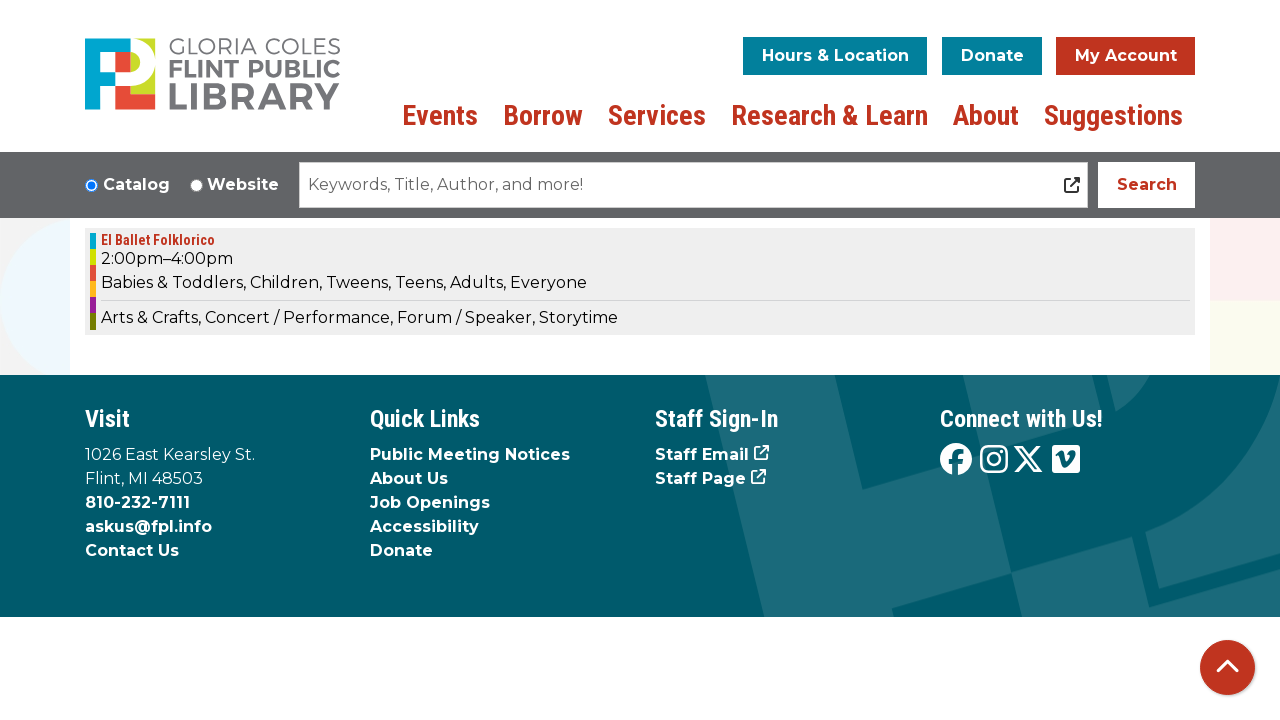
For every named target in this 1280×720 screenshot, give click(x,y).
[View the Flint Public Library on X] (1028, 460)
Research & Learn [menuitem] (829, 115)
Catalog (136, 184)
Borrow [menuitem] (543, 115)
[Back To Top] (1227, 667)
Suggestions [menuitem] (1113, 115)
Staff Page (700, 478)
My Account (1126, 55)
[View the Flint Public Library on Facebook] (956, 460)
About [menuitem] (986, 115)
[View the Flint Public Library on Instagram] (994, 460)
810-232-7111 (137, 502)
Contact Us (132, 550)
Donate (992, 55)
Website (243, 184)
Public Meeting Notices (470, 454)
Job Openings (430, 502)
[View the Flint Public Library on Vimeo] (1066, 460)
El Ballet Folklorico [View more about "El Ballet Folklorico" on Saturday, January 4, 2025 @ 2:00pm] (158, 240)
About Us (409, 478)
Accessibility (424, 526)
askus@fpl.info (148, 526)
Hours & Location (835, 55)
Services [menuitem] (657, 115)
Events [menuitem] (440, 115)
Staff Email (702, 454)
